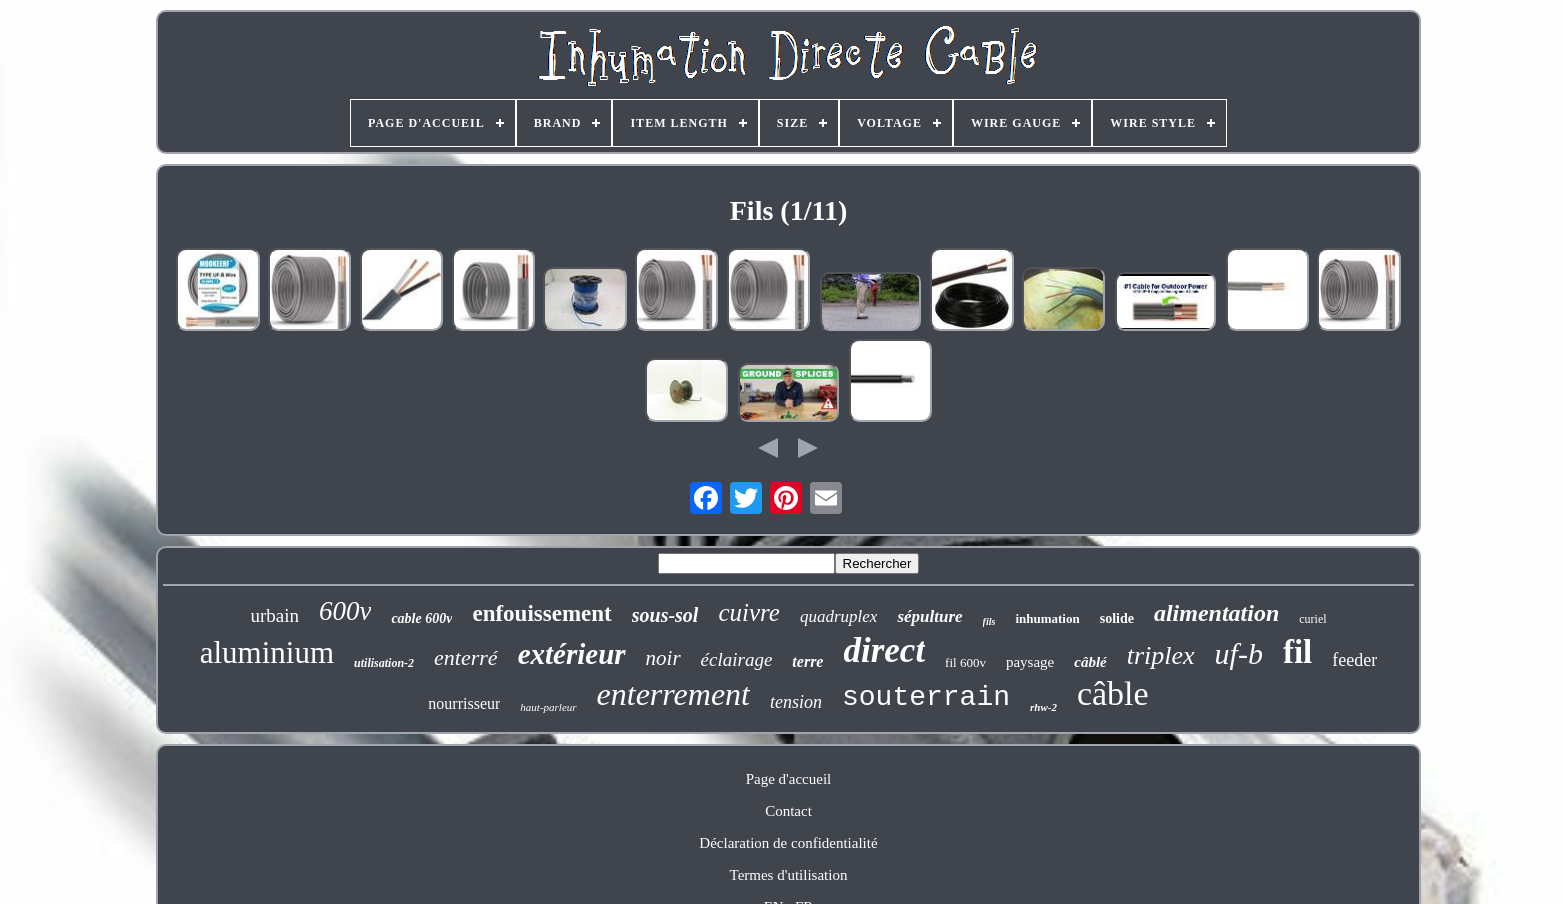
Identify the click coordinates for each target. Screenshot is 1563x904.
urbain (274, 615)
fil (1297, 652)
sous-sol (665, 615)
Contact (788, 811)
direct (884, 650)
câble (1113, 693)
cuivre (749, 612)
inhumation (1047, 618)
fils (989, 621)
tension (796, 702)
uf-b (1239, 653)
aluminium (267, 652)
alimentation (1216, 613)
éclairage (737, 659)
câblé (1090, 662)
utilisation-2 (384, 663)
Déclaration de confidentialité (788, 843)
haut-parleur (548, 707)
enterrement (673, 694)
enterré (466, 657)
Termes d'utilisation (789, 875)
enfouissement (541, 613)
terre (807, 661)
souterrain (926, 697)
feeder (1354, 660)
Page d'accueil (789, 779)
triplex (1161, 655)
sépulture (929, 616)
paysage (1030, 662)
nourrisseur (464, 703)
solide (1117, 618)
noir (663, 658)
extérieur (572, 654)
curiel (1312, 619)
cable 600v (421, 618)
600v (345, 611)
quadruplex (838, 616)
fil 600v (965, 662)
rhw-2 (1043, 707)
